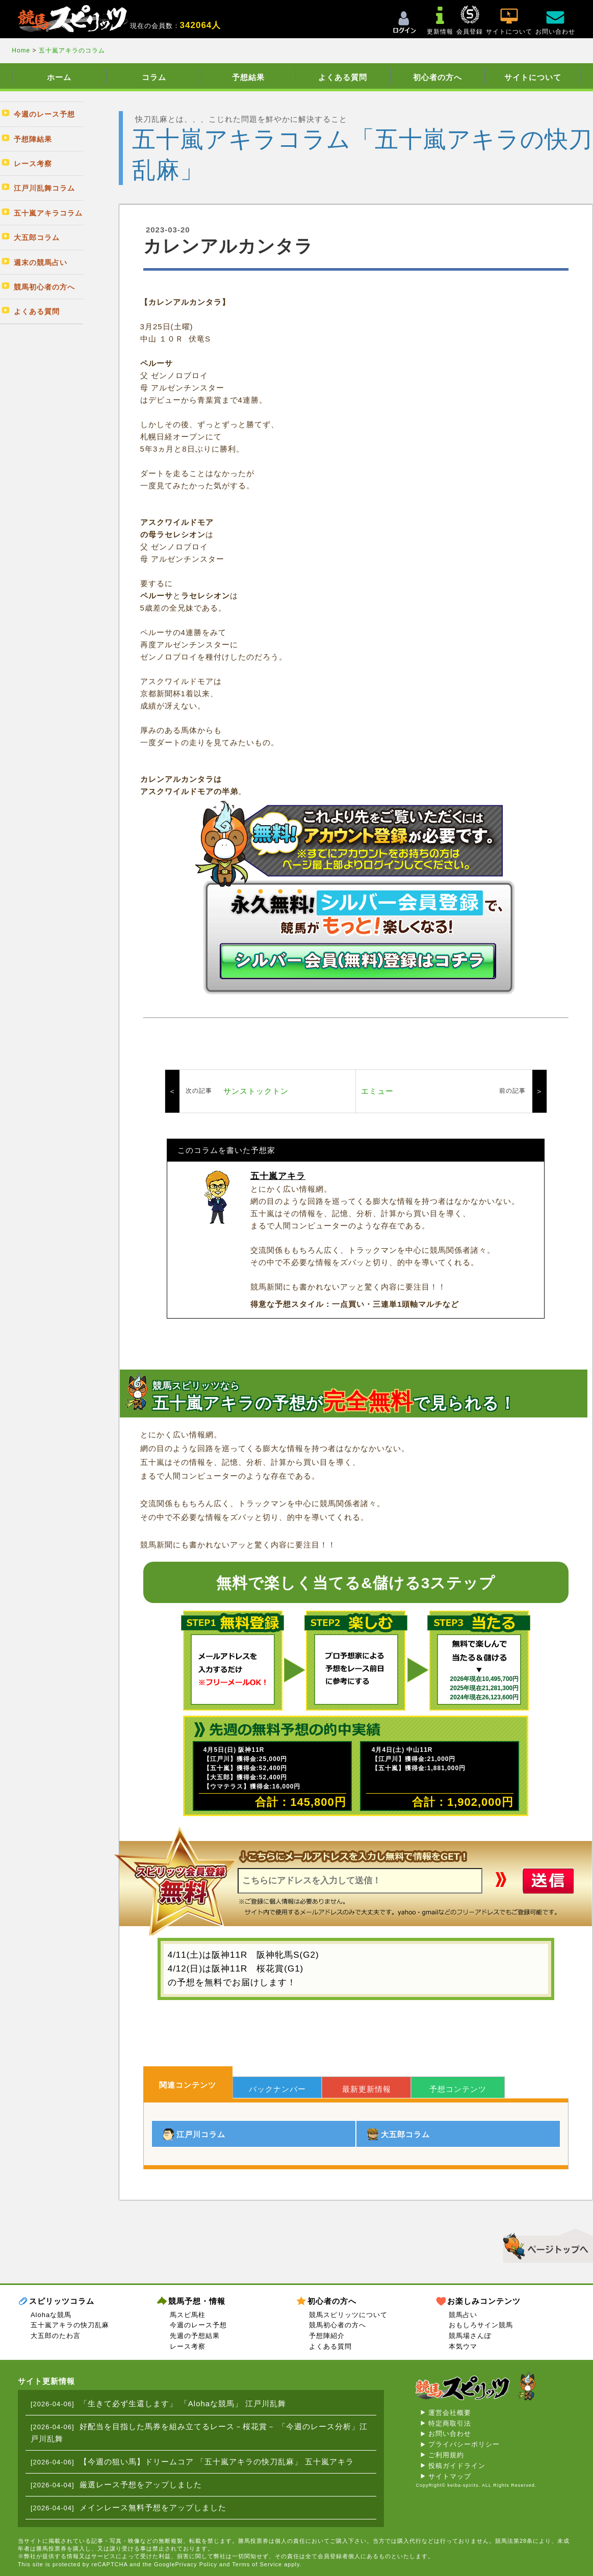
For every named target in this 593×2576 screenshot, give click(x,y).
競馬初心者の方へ (337, 2325)
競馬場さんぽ (470, 2336)
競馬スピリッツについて (348, 2315)
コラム (154, 77)
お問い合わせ (449, 2433)
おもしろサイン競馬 (481, 2325)
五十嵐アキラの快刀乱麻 (70, 2325)
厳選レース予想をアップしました (141, 2484)
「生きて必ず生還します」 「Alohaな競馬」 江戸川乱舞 (183, 2403)
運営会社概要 (449, 2412)
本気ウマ (463, 2346)
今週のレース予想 (198, 2325)
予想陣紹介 (327, 2336)
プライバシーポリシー (464, 2444)
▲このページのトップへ (544, 2244)
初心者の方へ (437, 77)
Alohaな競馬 (51, 2315)
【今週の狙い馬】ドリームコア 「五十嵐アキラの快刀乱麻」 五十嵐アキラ (217, 2461)
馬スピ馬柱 (187, 2315)
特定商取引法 (449, 2423)
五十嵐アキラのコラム (72, 50)
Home (22, 50)
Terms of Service (257, 2564)
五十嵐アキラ (277, 1176)
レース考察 (187, 2346)
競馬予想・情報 (196, 2301)
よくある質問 (342, 77)
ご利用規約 (446, 2455)
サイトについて (532, 77)
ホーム (59, 77)
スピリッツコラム (61, 2301)
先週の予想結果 (195, 2336)
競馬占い (463, 2315)
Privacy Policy (196, 2564)
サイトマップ (449, 2476)
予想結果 (248, 77)
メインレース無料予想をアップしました (153, 2507)
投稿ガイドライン (456, 2465)
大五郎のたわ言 (56, 2336)
